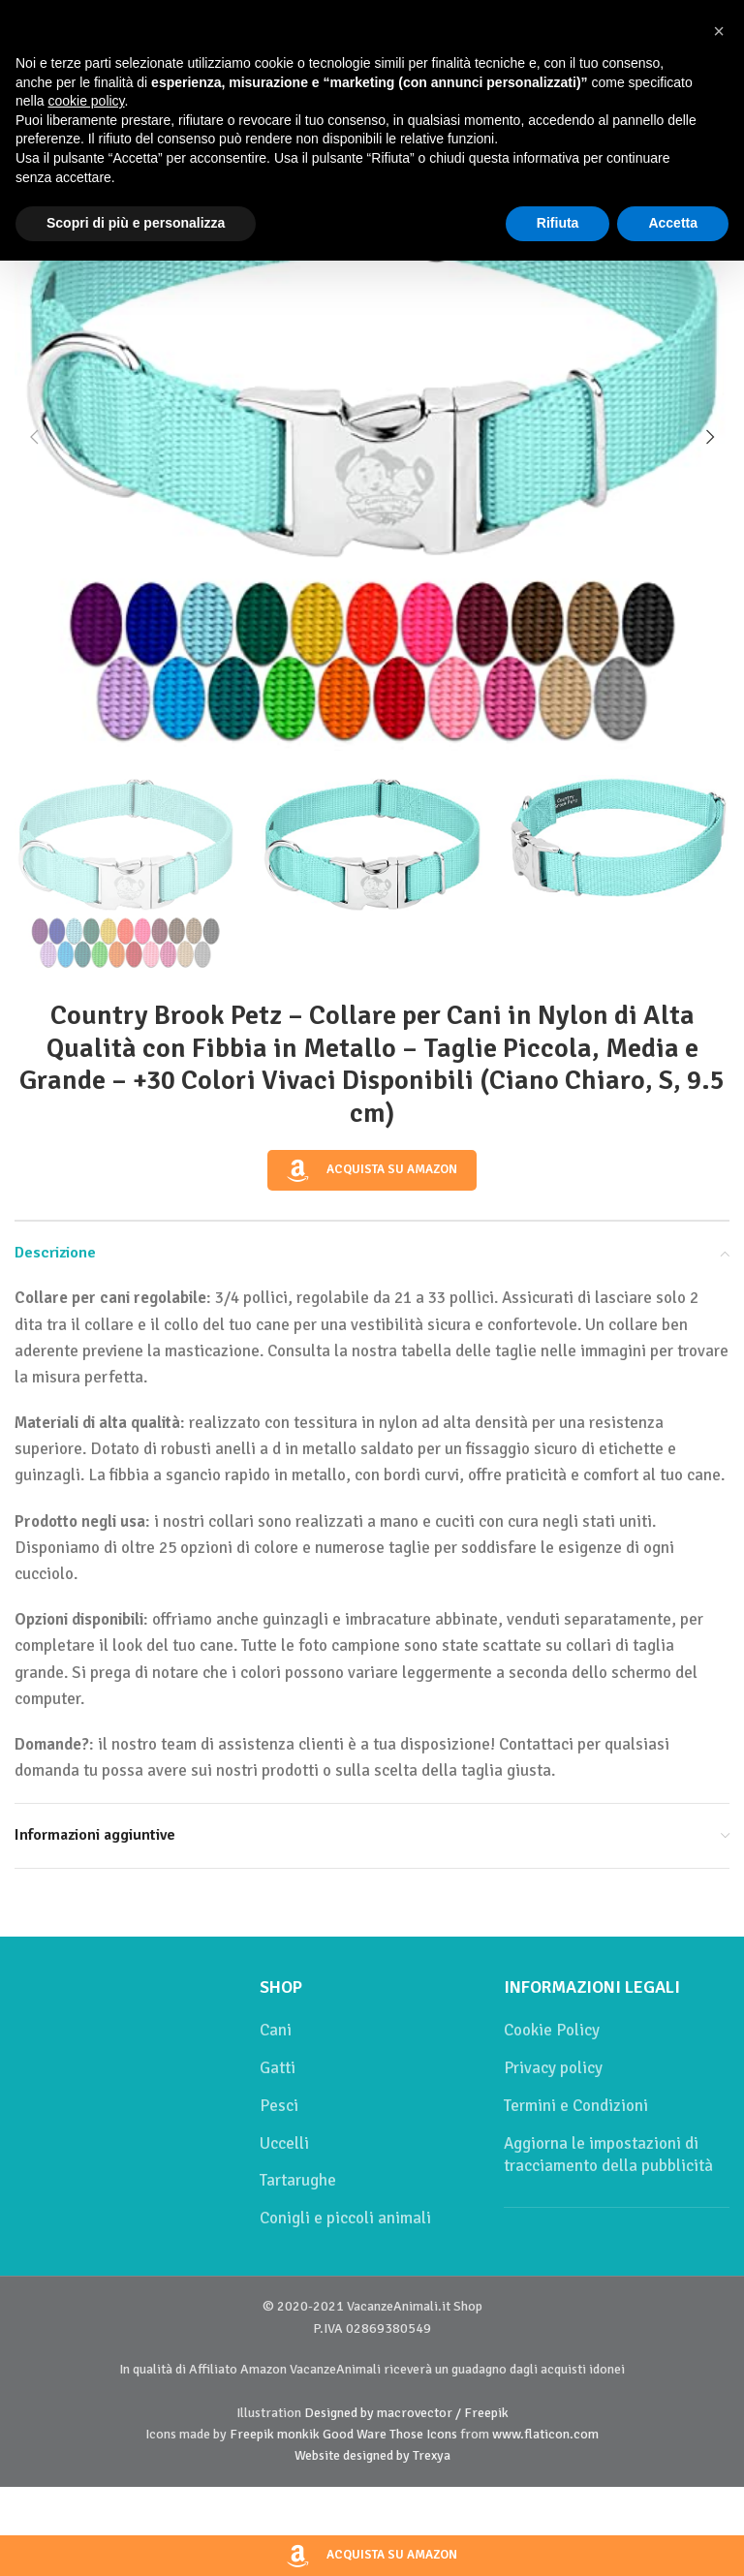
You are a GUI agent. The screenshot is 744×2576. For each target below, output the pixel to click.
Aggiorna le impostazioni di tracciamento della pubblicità (608, 2155)
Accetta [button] (673, 223)
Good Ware (355, 2434)
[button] (34, 437)
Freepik (252, 2434)
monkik (298, 2434)
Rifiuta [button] (558, 223)
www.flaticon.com (545, 2434)
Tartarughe (298, 2180)
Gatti (277, 2068)
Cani (276, 2030)
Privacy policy (553, 2068)
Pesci (279, 2105)
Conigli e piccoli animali (345, 2218)
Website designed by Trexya (372, 2455)
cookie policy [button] (85, 101)
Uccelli (284, 2143)
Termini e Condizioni (576, 2105)
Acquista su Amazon (372, 1170)
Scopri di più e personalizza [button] (135, 223)
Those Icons (423, 2434)
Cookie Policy (552, 2030)
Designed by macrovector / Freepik (406, 2413)
